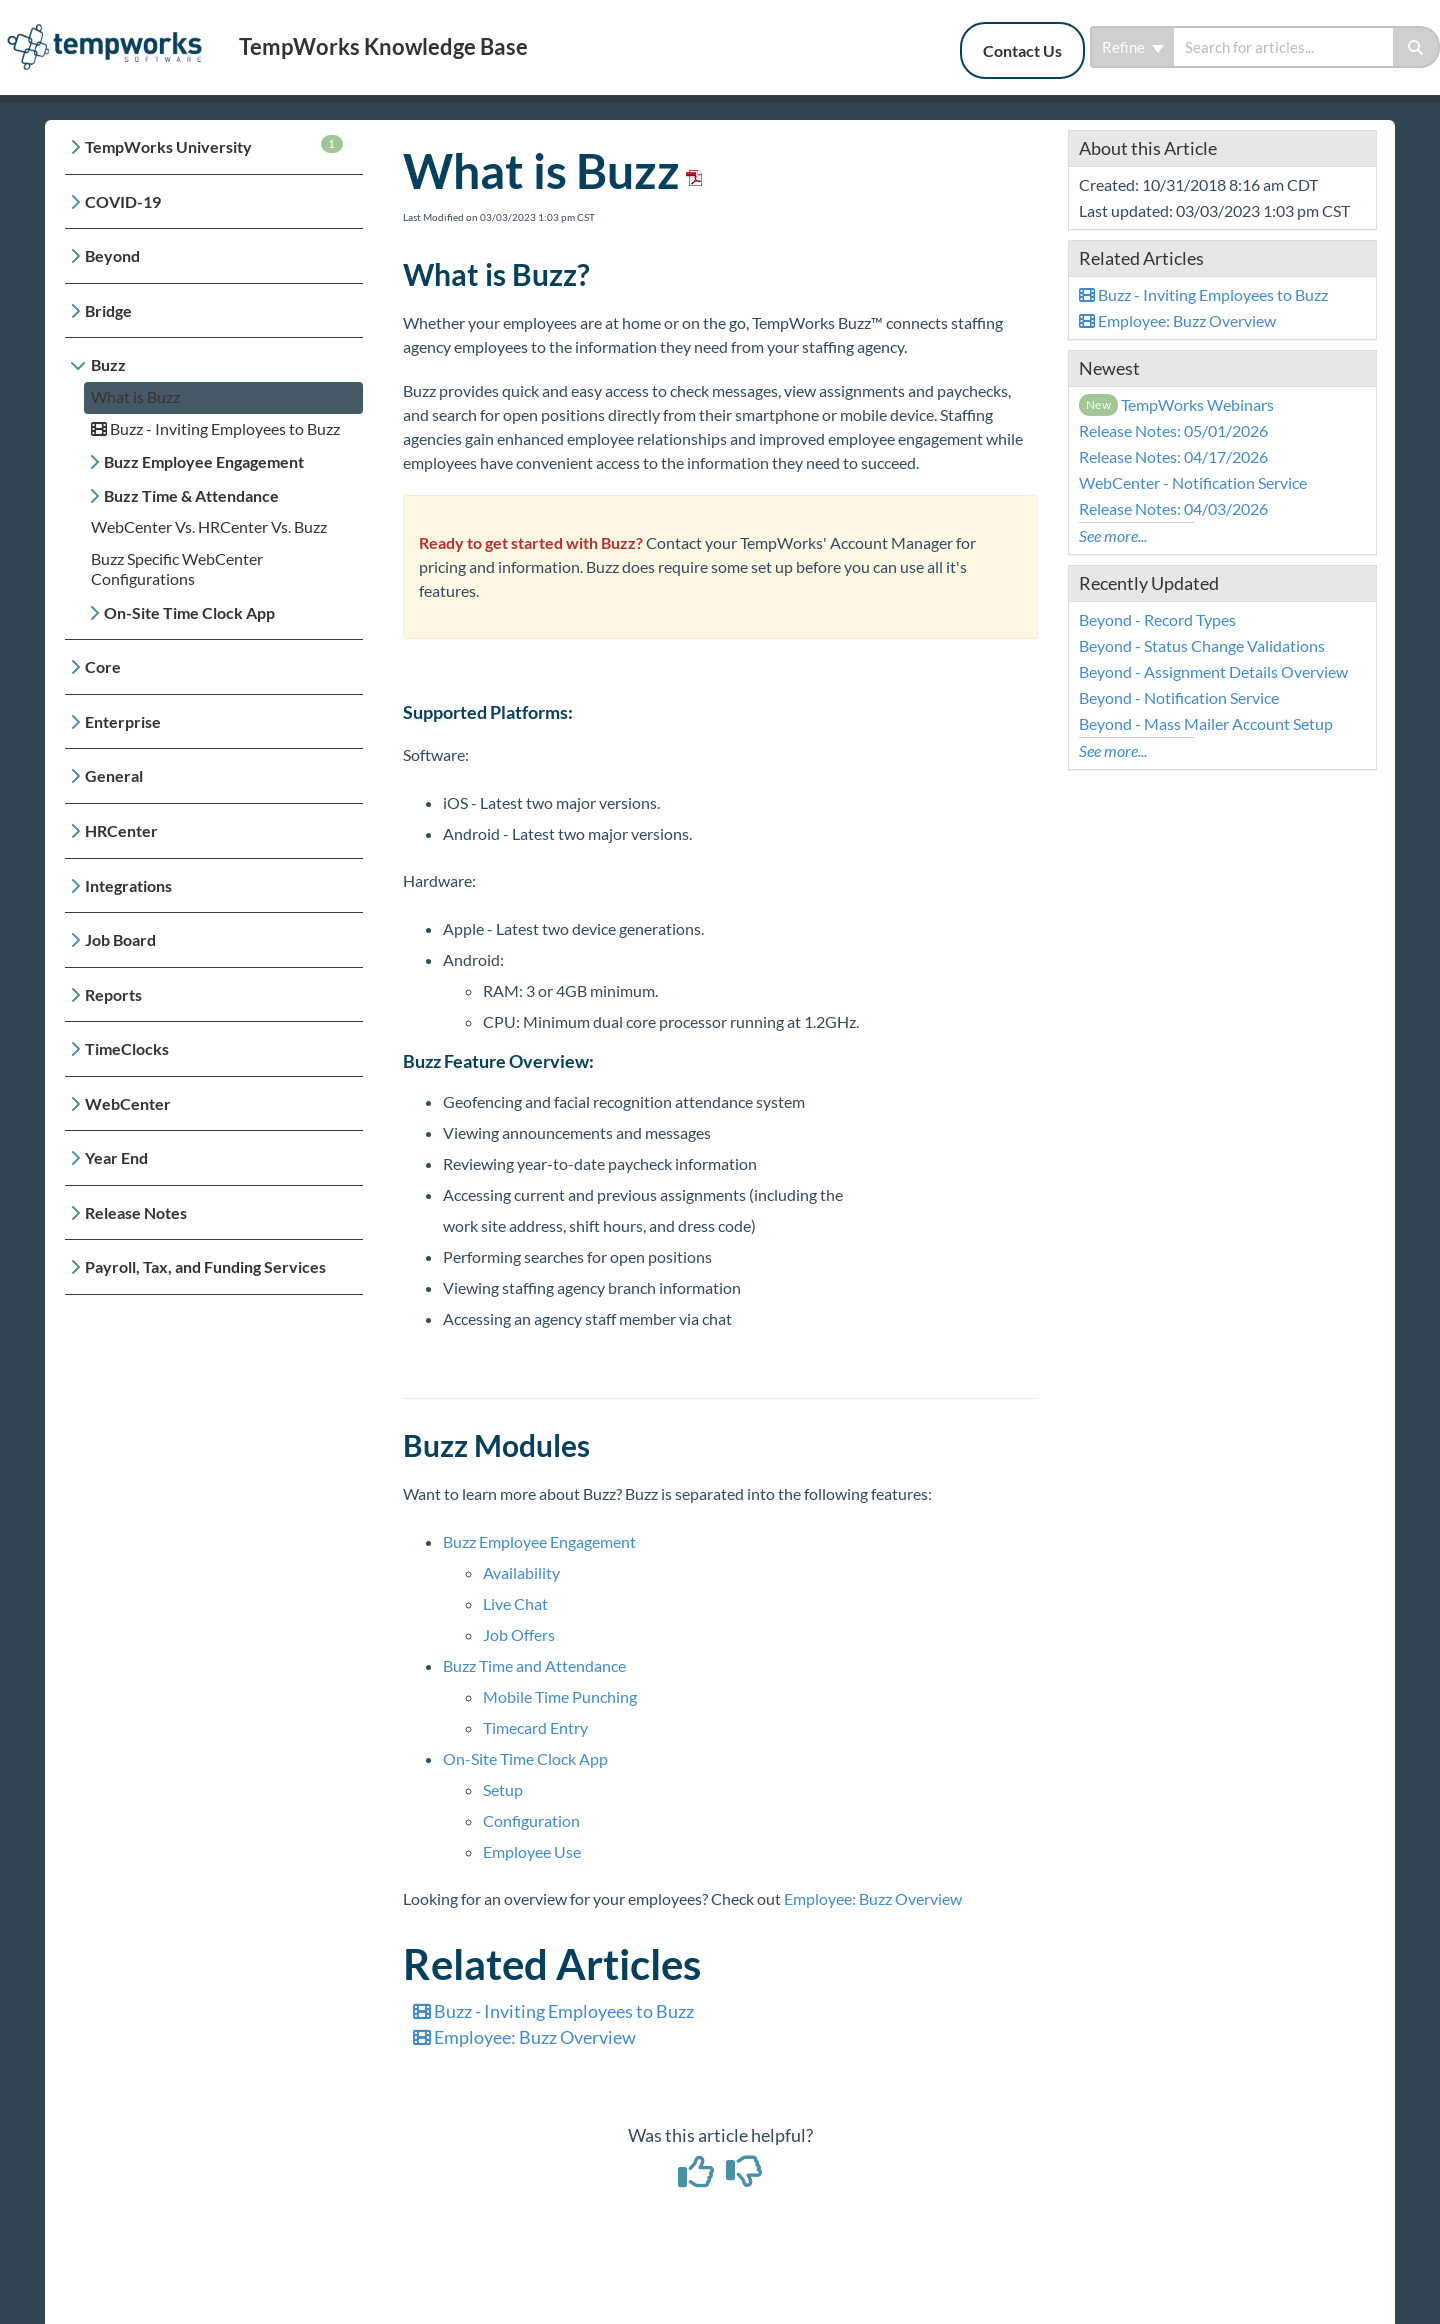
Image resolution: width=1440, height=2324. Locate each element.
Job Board (120, 939)
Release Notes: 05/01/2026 (1173, 430)
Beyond (112, 255)
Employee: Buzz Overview (873, 1898)
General (114, 775)
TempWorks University (214, 145)
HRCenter (121, 830)
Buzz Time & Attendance (191, 495)
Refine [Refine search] (1133, 47)
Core (103, 666)
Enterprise (123, 721)
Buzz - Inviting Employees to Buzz (215, 428)
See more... (1113, 535)
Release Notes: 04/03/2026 (1173, 508)
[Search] (1416, 47)
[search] (1283, 47)
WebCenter (128, 1103)
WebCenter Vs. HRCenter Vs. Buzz (209, 526)
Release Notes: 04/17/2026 (1173, 456)
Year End (116, 1157)
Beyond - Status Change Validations (1202, 645)
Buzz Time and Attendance (534, 1665)
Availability (521, 1572)
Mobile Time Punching (560, 1696)
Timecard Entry (535, 1727)
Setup (503, 1789)
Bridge (108, 310)
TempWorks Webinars (1177, 404)
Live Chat (515, 1603)
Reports (113, 994)
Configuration (531, 1820)
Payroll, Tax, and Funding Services (205, 1266)
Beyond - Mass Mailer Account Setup (1206, 723)
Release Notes (136, 1212)
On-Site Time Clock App (189, 612)
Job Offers (519, 1634)
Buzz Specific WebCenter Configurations (177, 568)
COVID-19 (123, 201)
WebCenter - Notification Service (1193, 482)
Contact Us (1022, 50)
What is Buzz (135, 396)
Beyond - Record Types (1157, 619)
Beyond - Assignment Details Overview (1213, 671)
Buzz (108, 364)
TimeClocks (127, 1048)
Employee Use (532, 1851)
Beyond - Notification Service (1179, 697)
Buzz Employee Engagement (204, 461)
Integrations (128, 885)
